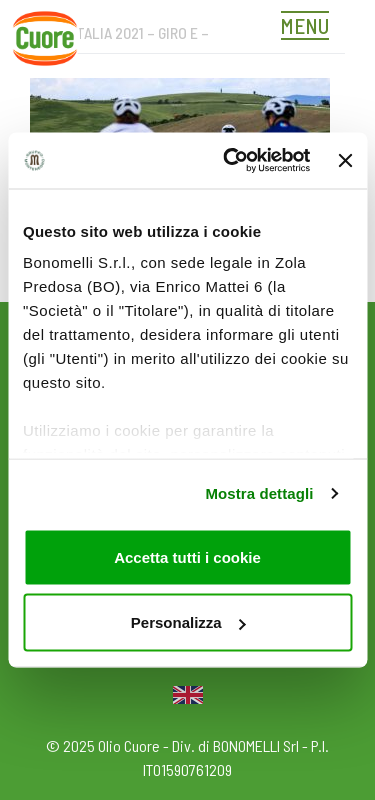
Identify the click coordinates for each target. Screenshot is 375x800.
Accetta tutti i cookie (187, 556)
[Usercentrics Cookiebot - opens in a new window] (231, 161)
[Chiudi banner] (345, 160)
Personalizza (188, 622)
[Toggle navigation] (310, 28)
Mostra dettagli (259, 493)
